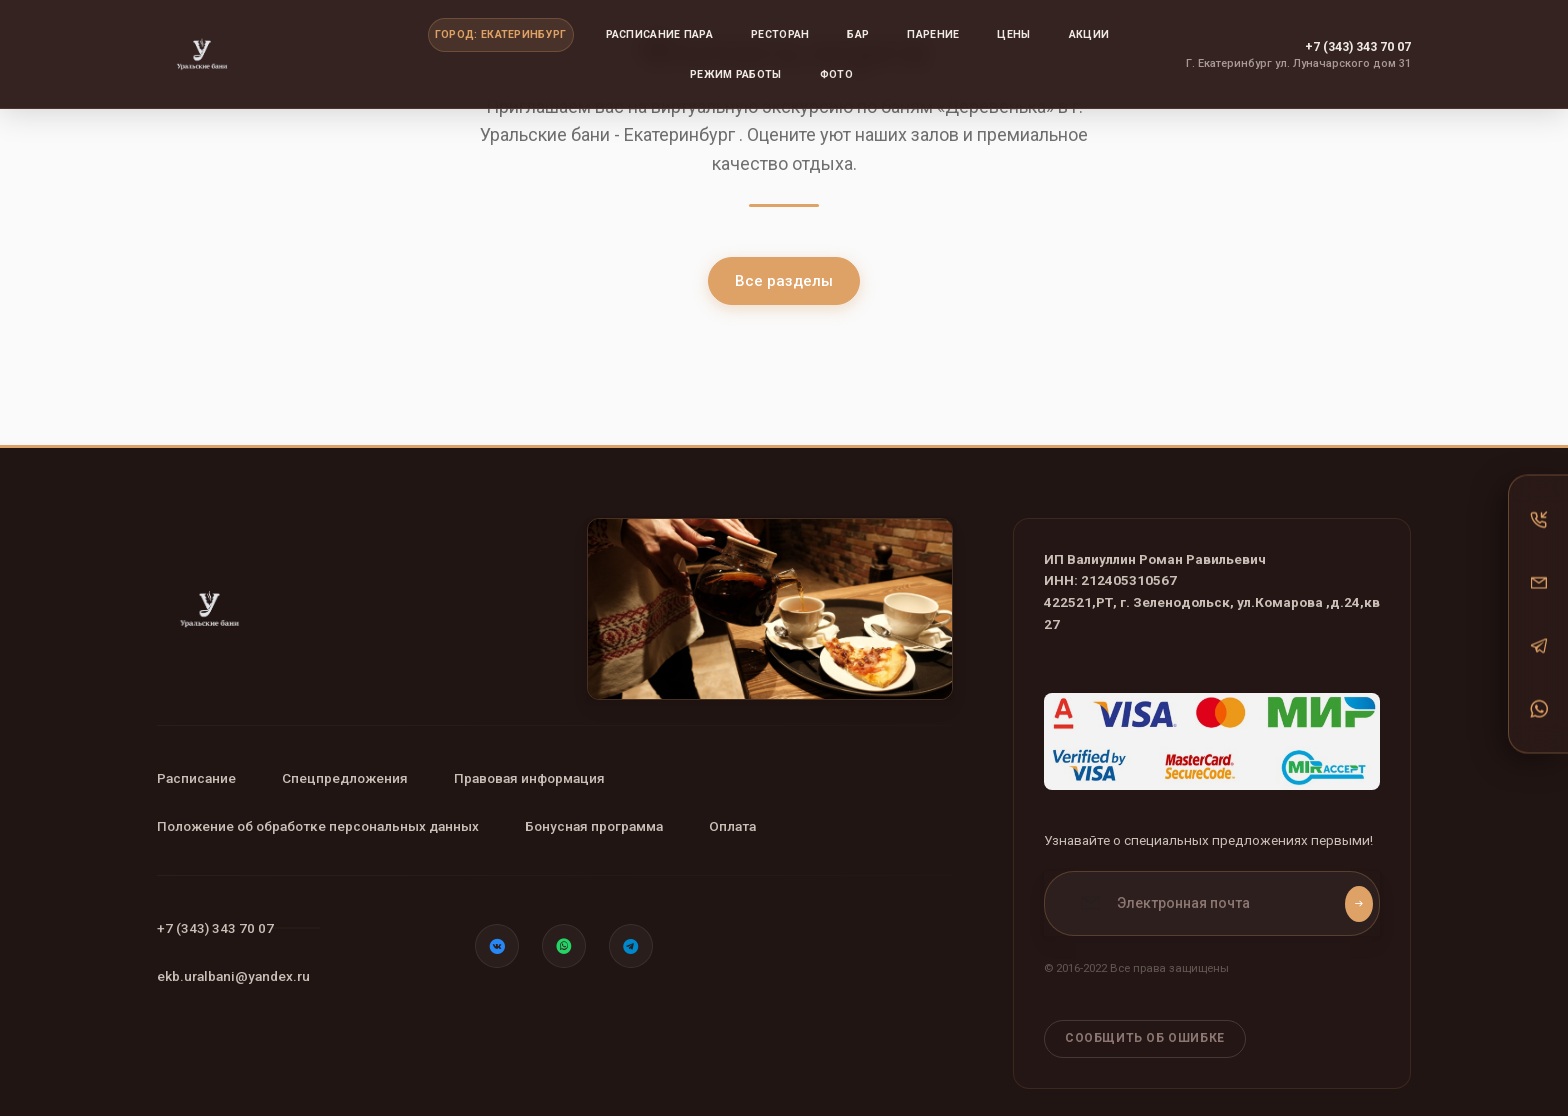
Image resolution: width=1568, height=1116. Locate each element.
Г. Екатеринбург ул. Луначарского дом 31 (1298, 63)
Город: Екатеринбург (501, 34)
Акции (1089, 34)
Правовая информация (581, 778)
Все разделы (784, 281)
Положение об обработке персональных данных (318, 826)
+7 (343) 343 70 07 (1358, 46)
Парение (933, 34)
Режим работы (736, 74)
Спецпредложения (371, 778)
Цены (1013, 34)
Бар (858, 34)
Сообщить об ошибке (1145, 1025)
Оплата (784, 826)
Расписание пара (660, 34)
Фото (836, 74)
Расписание (196, 778)
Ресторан (780, 34)
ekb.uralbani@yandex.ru (233, 976)
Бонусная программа (620, 826)
